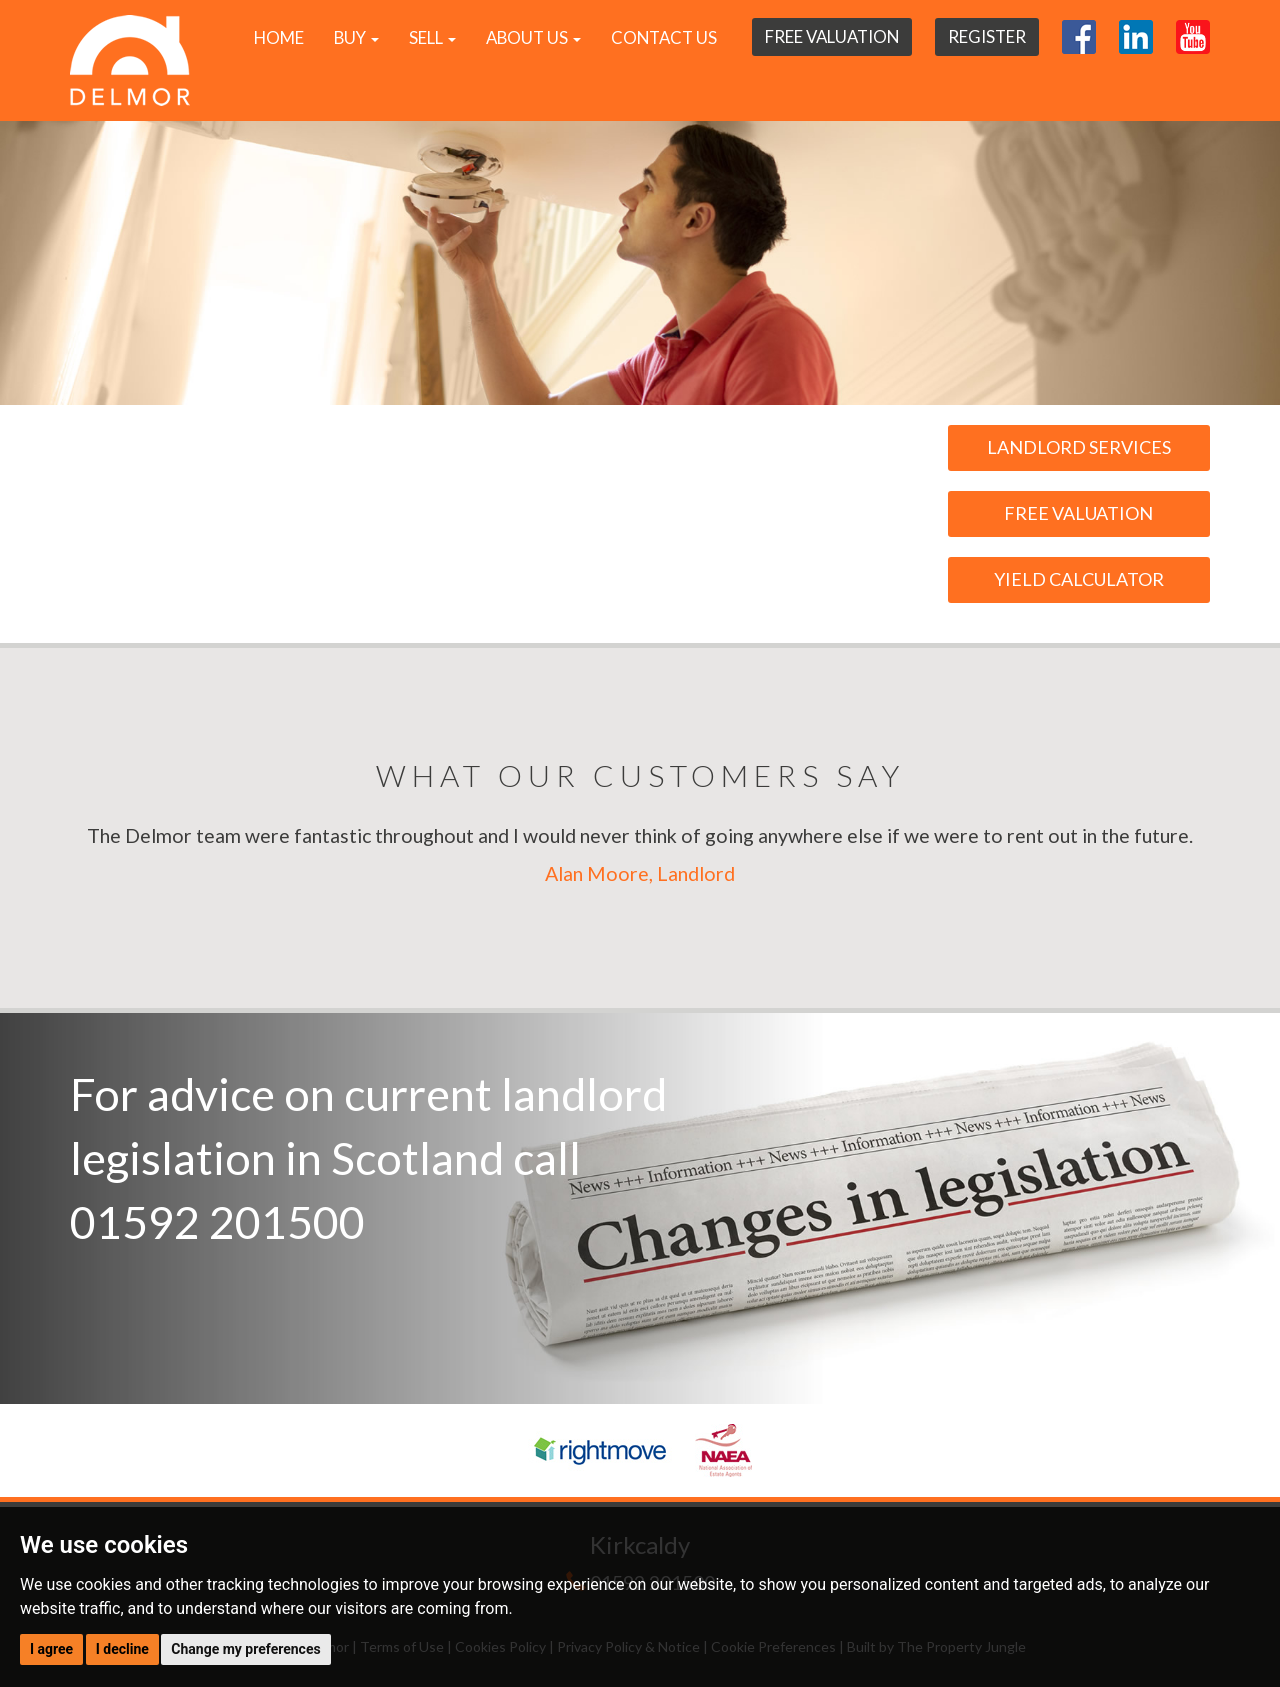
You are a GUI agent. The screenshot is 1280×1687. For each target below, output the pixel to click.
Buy (356, 37)
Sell (432, 37)
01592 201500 (217, 1222)
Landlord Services (1079, 447)
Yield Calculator (1079, 579)
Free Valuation (832, 36)
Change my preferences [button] (245, 1649)
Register (987, 36)
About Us (533, 37)
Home (279, 37)
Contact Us (664, 37)
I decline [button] (122, 1649)
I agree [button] (51, 1649)
